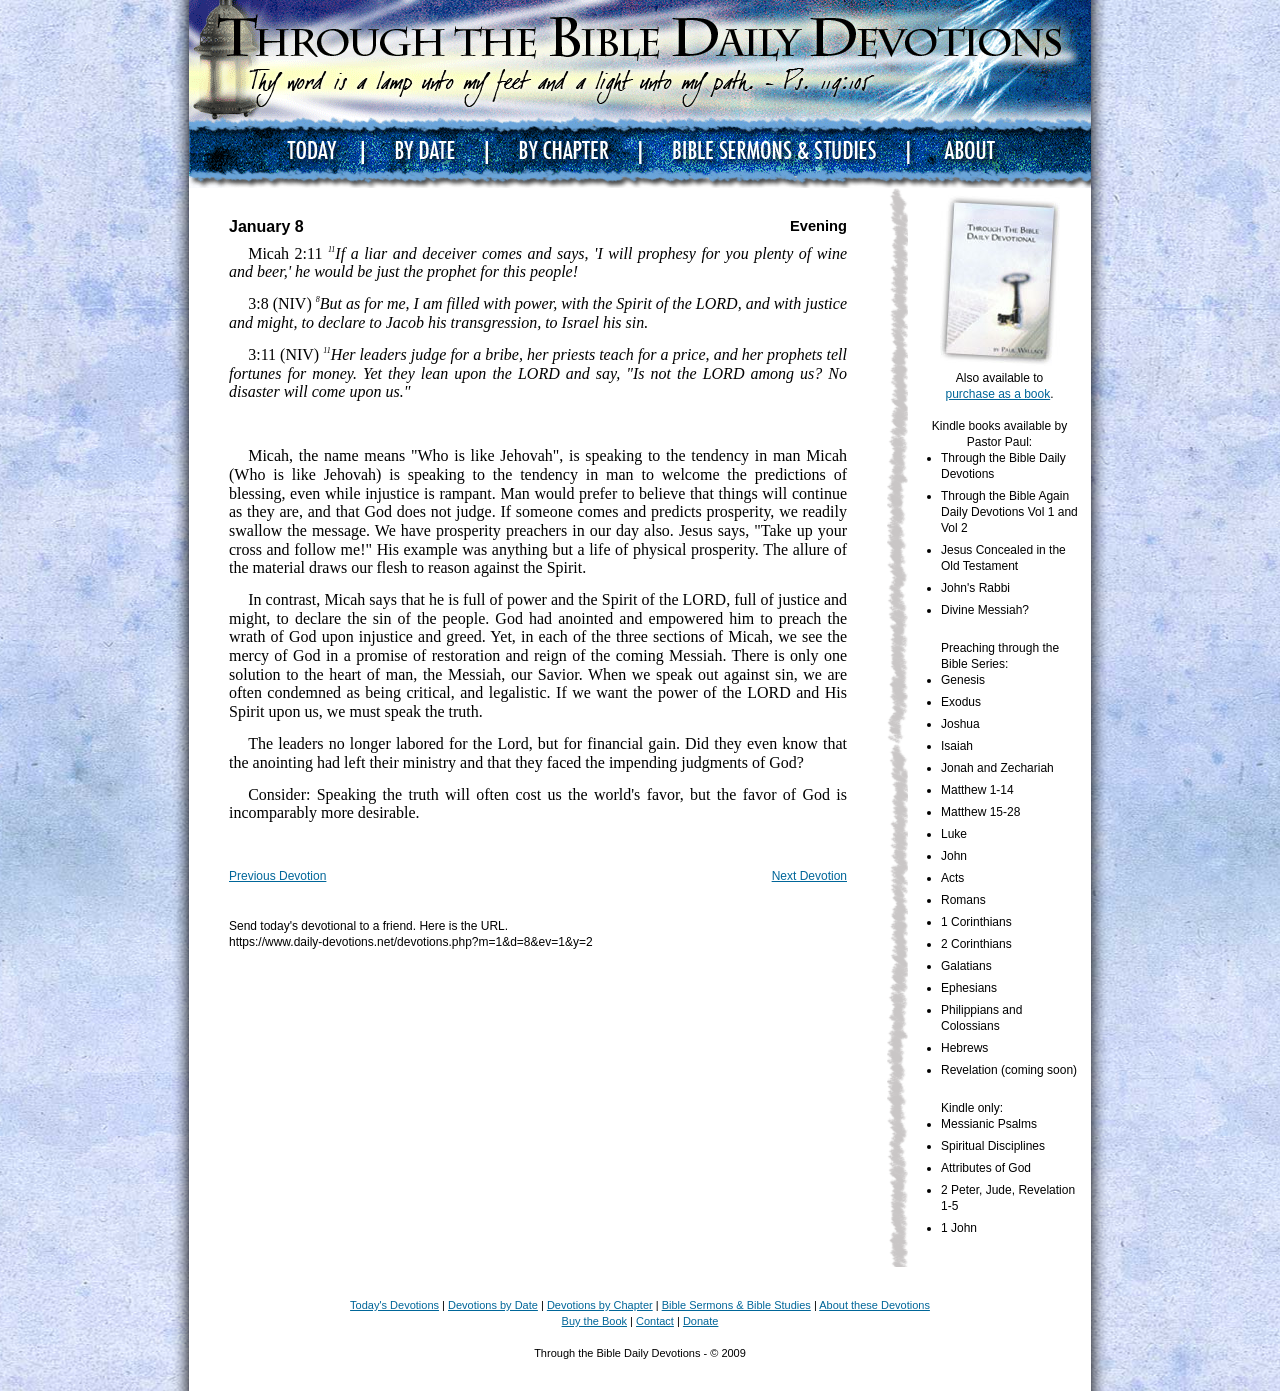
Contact (655, 1321)
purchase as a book (997, 394)
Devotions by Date (493, 1305)
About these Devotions (874, 1305)
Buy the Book (594, 1321)
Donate (700, 1321)
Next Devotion (809, 876)
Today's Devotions (394, 1305)
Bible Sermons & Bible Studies (736, 1305)
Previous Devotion (277, 876)
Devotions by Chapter (600, 1305)
